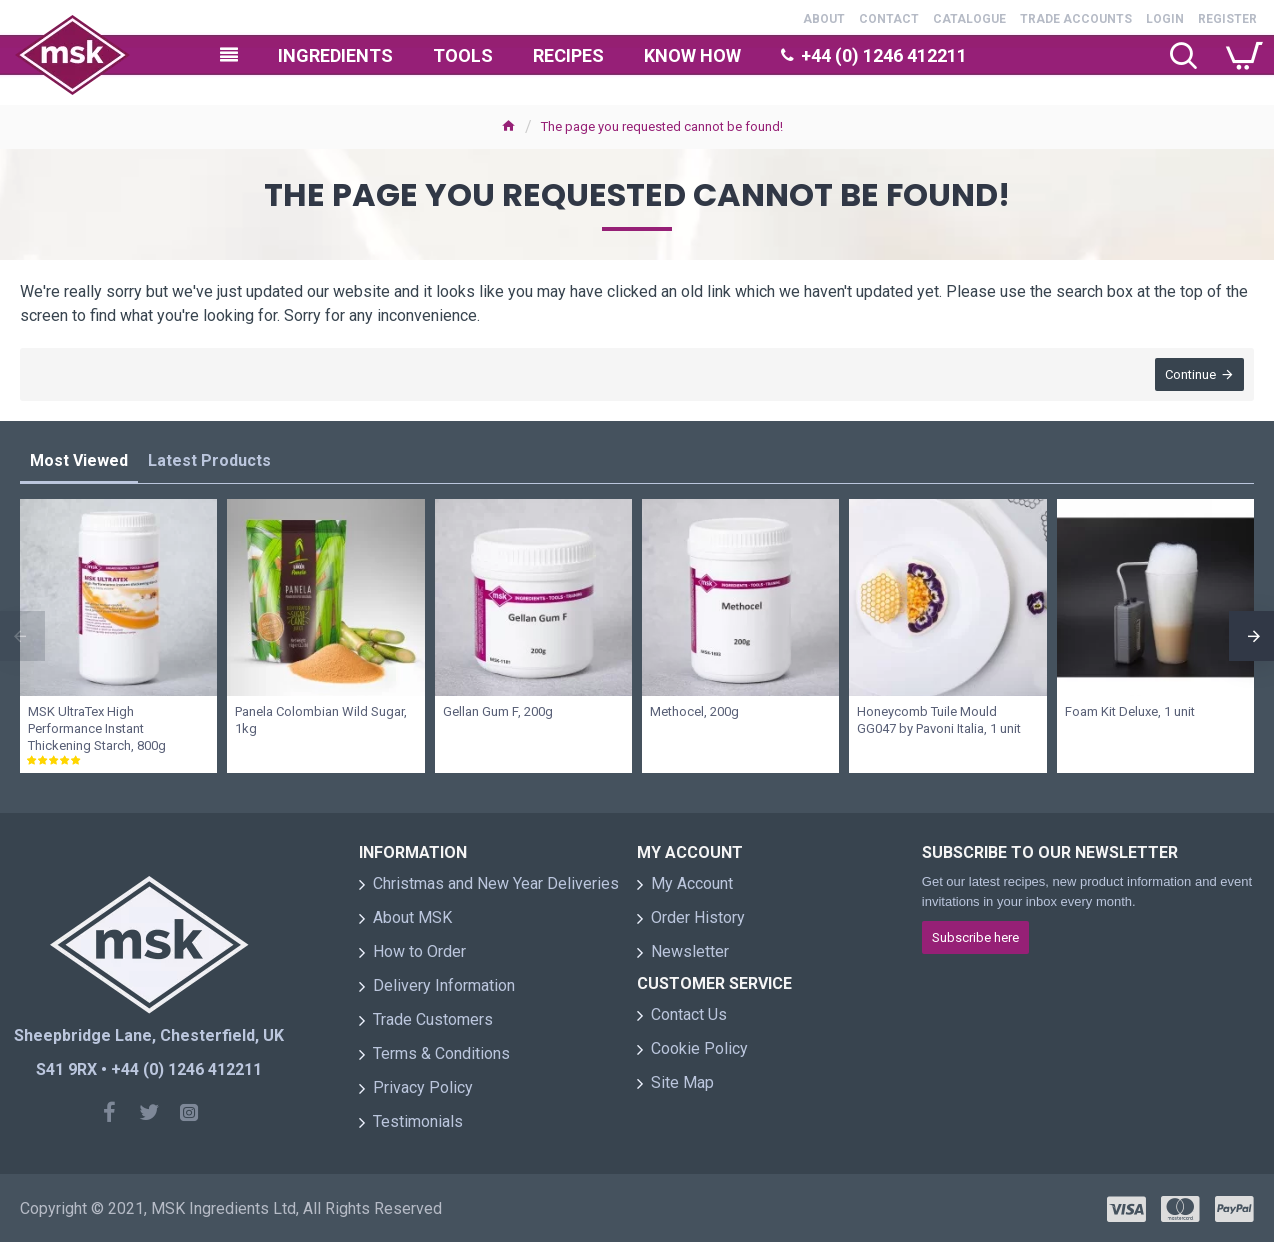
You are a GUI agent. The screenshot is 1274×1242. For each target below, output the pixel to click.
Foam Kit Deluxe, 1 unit (1130, 711)
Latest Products (209, 460)
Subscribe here (975, 937)
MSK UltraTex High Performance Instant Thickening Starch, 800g (97, 728)
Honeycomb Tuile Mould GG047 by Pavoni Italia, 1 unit (939, 720)
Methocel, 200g (694, 711)
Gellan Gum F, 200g (498, 711)
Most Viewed (79, 460)
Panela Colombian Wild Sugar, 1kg (321, 720)
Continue (1190, 374)
